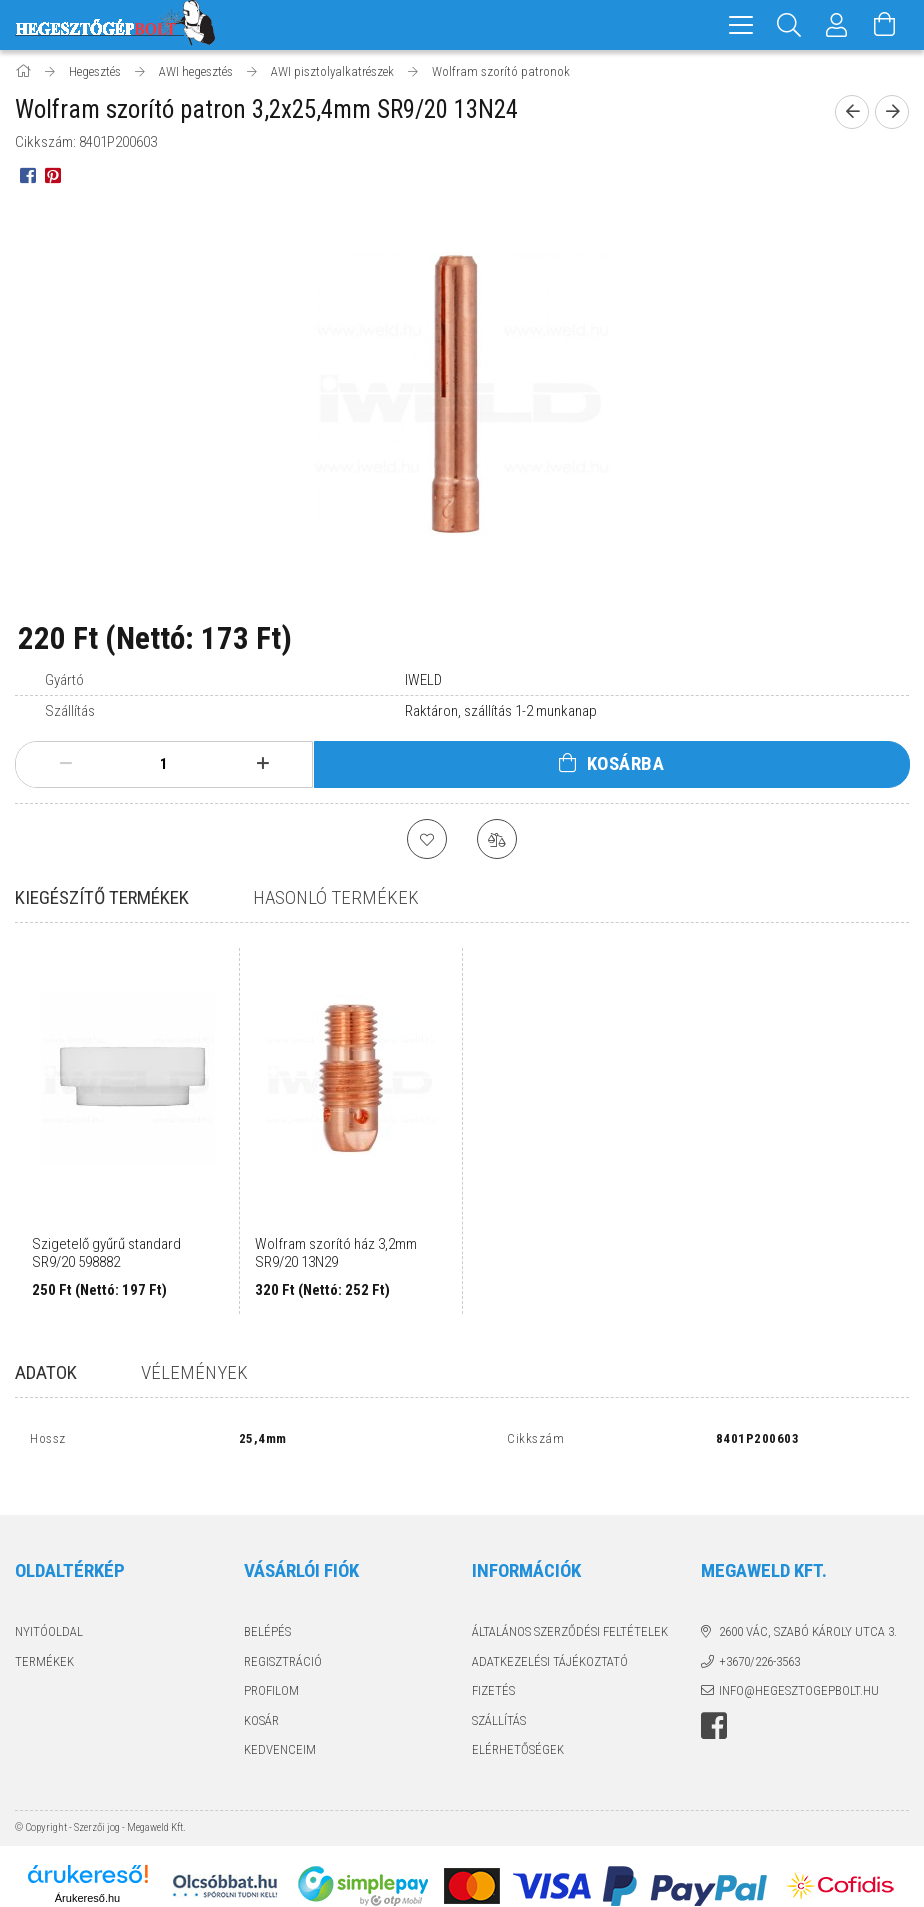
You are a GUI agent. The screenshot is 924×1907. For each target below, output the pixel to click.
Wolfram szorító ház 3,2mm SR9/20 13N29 (336, 1256)
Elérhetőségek (518, 1731)
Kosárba (626, 766)
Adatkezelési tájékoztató (550, 1642)
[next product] (892, 115)
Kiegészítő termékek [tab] (102, 900)
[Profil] (837, 25)
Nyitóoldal (49, 1613)
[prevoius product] (852, 115)
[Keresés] (789, 25)
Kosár (261, 1701)
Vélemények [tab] (194, 1375)
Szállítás (499, 1701)
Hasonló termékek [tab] (336, 900)
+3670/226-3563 (759, 1642)
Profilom (271, 1672)
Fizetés (493, 1672)
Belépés (267, 1613)
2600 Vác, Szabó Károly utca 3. (808, 1613)
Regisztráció (283, 1642)
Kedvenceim (280, 1731)
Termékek (44, 1642)
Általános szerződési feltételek (570, 1613)
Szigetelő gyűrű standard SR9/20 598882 (106, 1256)
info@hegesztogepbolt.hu (799, 1672)
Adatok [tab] (46, 1375)
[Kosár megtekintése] (885, 25)
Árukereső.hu (87, 1879)
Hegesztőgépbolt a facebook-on (714, 1707)
